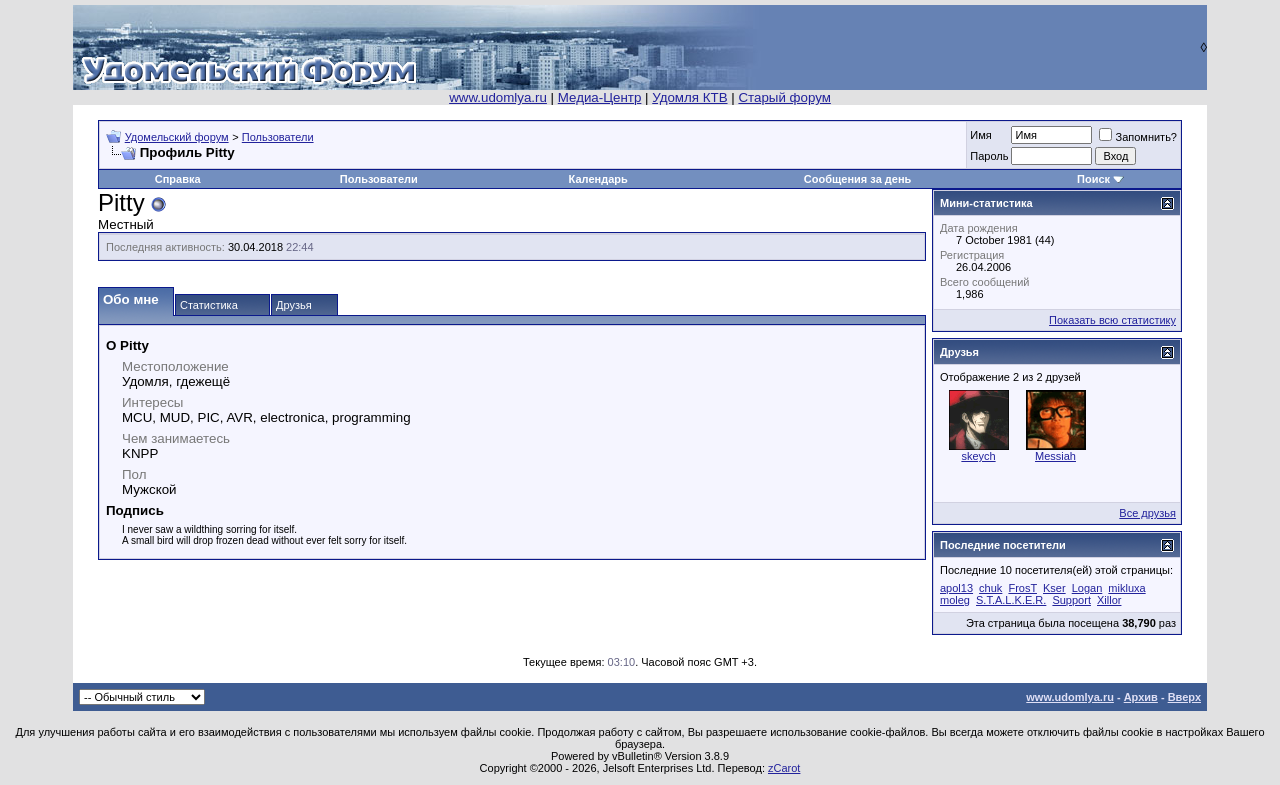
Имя (980, 135)
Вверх (1184, 697)
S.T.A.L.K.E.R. (1011, 600)
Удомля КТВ (689, 97)
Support (1071, 600)
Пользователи (278, 137)
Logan (1087, 588)
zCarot (784, 768)
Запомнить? (1138, 137)
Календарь (598, 179)
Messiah (1055, 456)
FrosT (1022, 588)
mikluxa (1126, 588)
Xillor (1109, 600)
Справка (178, 179)
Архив (1141, 697)
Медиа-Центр (600, 97)
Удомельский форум (177, 137)
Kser (1054, 588)
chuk (990, 588)
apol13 (956, 588)
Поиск (1093, 179)
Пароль (989, 156)
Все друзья (1147, 513)
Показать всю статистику (1112, 320)
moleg (955, 600)
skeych (978, 456)
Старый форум (784, 97)
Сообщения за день (857, 179)
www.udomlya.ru (498, 97)
